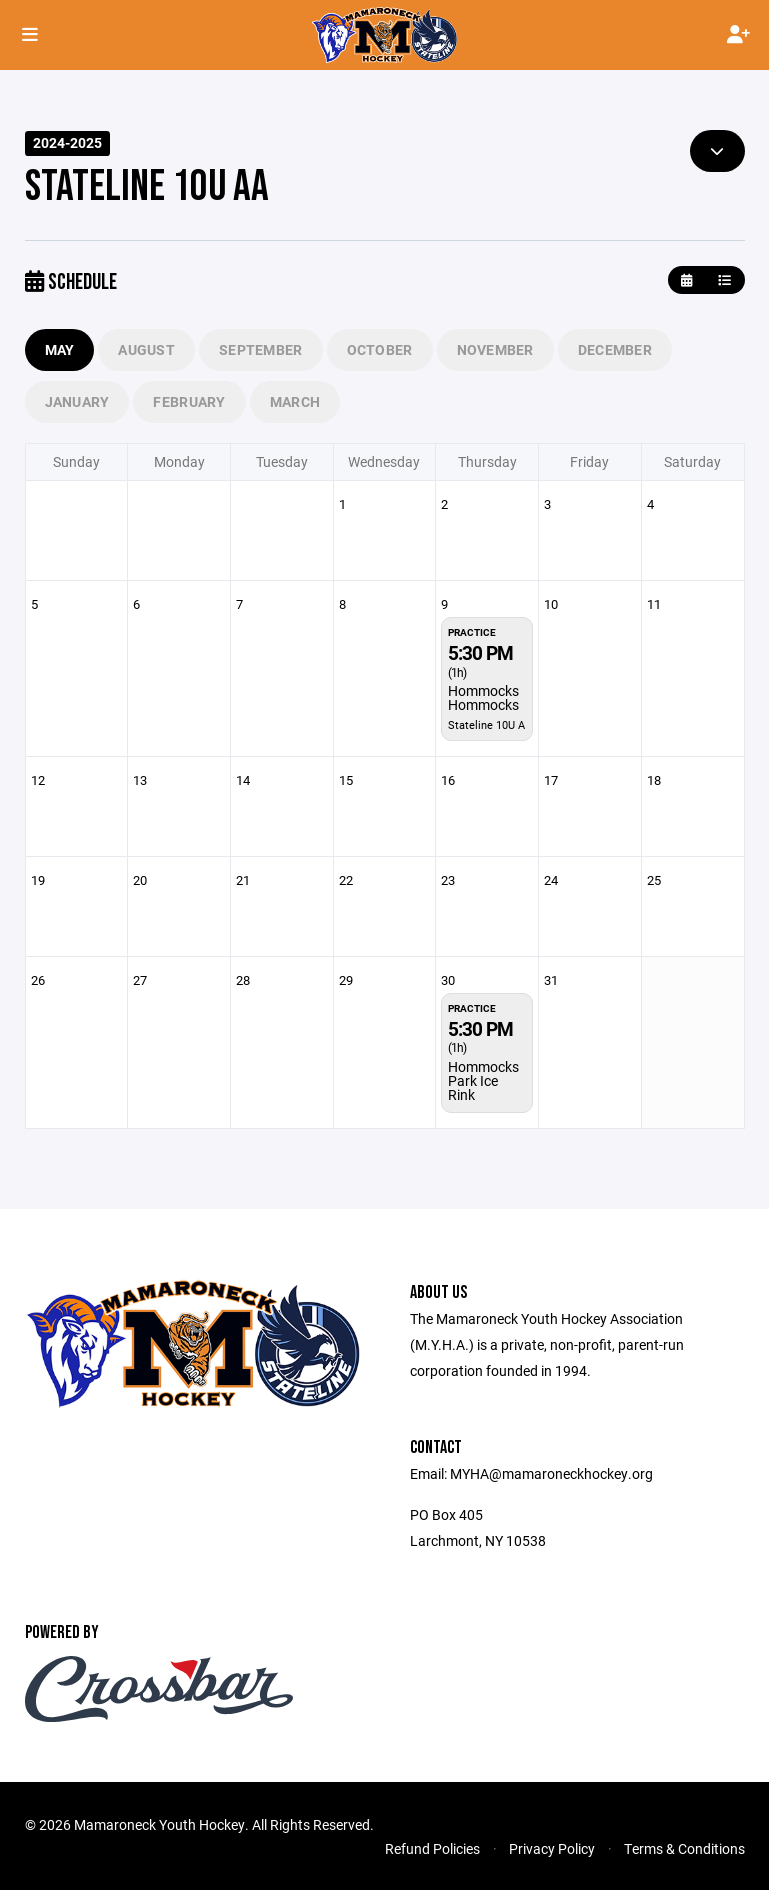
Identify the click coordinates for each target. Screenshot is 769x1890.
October (380, 349)
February (189, 401)
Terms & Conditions (684, 1848)
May (60, 349)
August (146, 349)
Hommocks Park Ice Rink (483, 1080)
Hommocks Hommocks (483, 697)
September (261, 349)
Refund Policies (432, 1848)
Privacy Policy (552, 1848)
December (615, 349)
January (77, 401)
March (295, 401)
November (495, 349)
